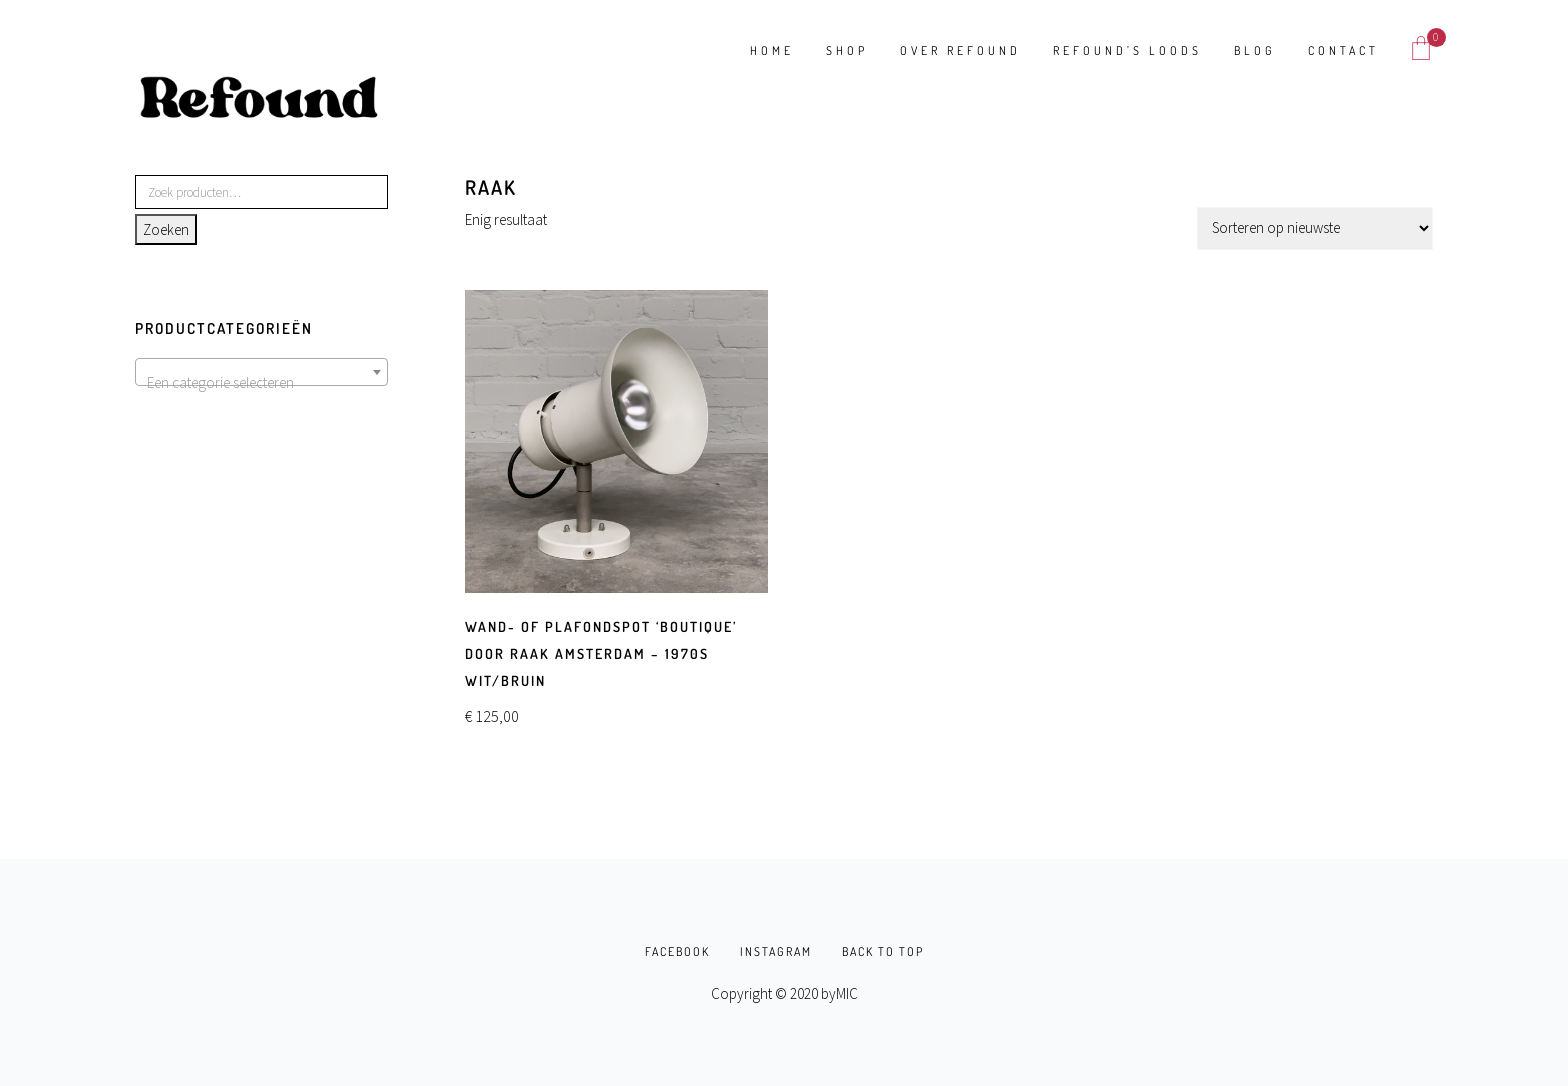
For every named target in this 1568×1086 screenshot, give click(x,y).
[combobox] (261, 372)
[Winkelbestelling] (1315, 228)
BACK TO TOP (883, 951)
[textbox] (261, 383)
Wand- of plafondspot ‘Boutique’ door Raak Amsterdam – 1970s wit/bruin (601, 653)
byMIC (839, 993)
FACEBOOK (677, 951)
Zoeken (166, 229)
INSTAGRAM (776, 951)
